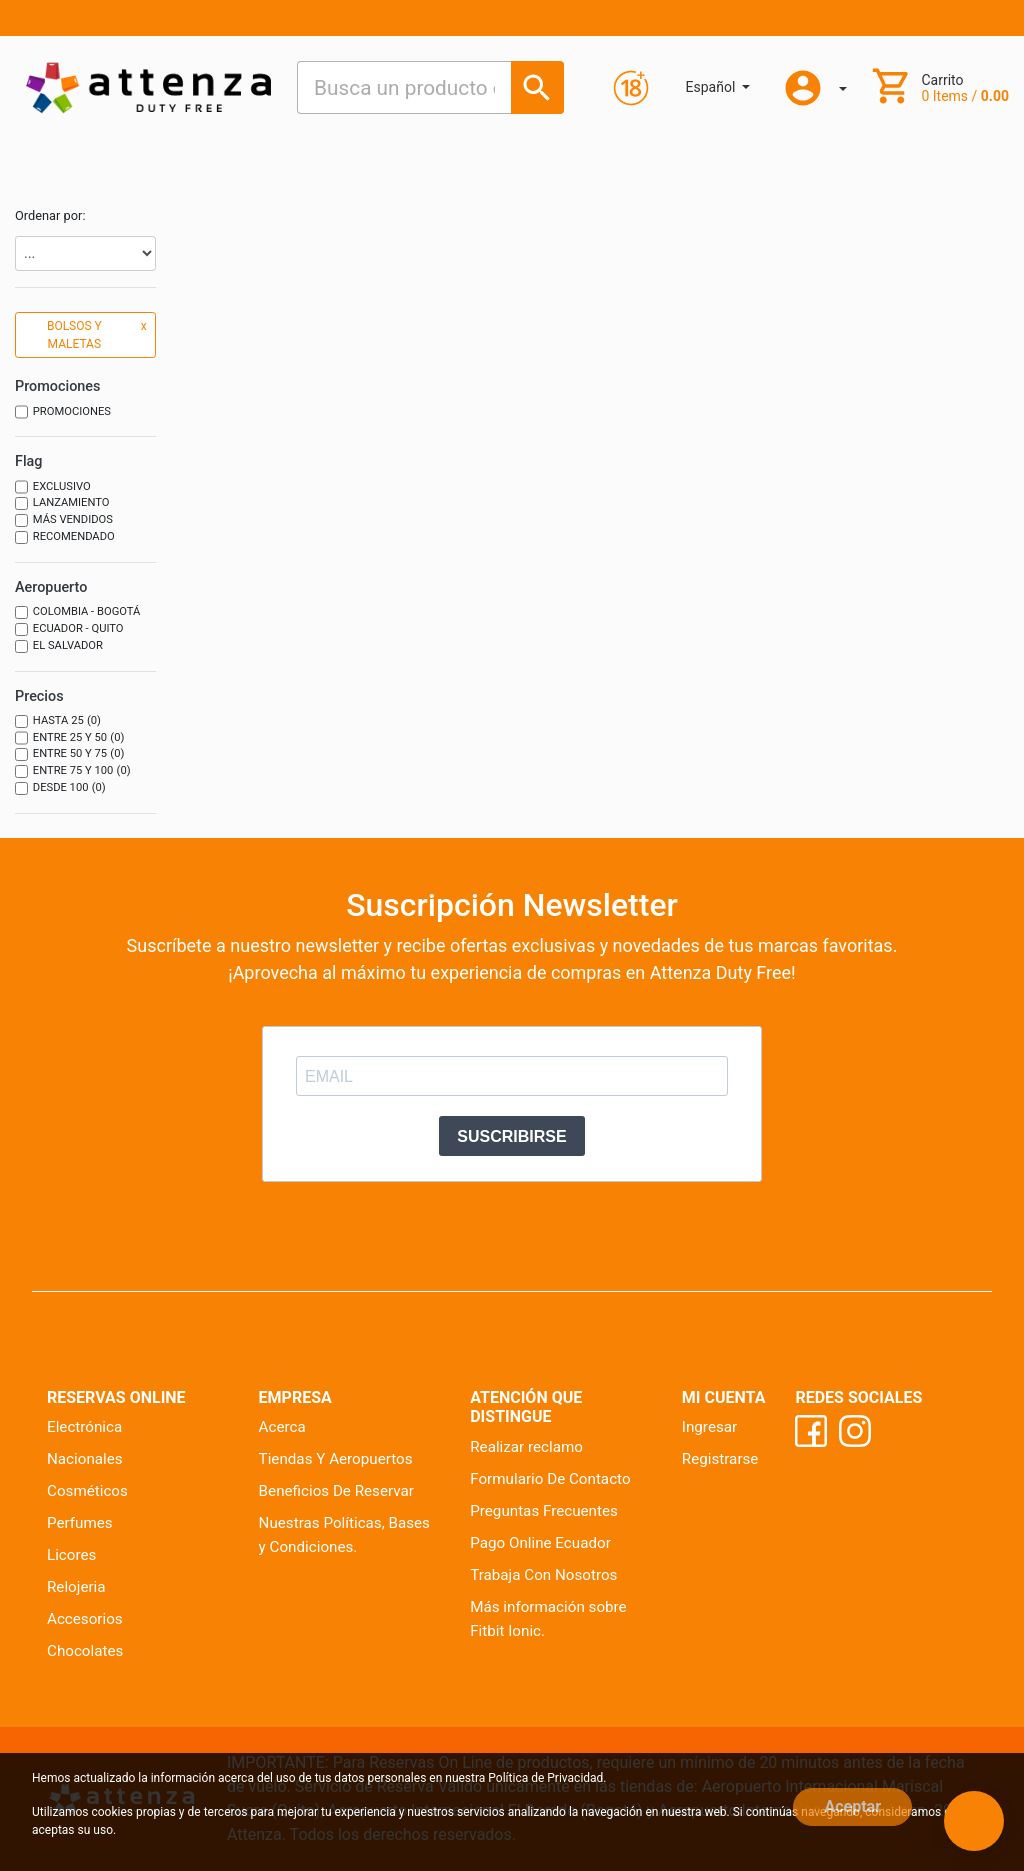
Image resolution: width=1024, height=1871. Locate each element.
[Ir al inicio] (148, 87)
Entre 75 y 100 (73, 771)
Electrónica (84, 1427)
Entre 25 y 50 (69, 738)
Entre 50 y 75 (69, 754)
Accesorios (85, 1619)
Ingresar (709, 1427)
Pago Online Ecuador (540, 1543)
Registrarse (720, 1459)
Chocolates (85, 1651)
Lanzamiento (62, 503)
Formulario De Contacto (550, 1479)
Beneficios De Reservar (336, 1491)
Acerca (282, 1427)
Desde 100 (60, 788)
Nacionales (85, 1459)
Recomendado (65, 537)
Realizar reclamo (526, 1447)
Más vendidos (64, 520)
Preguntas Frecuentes (544, 1511)
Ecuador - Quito (69, 629)
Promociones (63, 412)
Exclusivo (53, 487)
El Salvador (59, 646)
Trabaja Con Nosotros (543, 1575)
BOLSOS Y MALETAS (97, 334)
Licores (71, 1555)
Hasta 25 (58, 721)
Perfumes (80, 1523)
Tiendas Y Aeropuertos (336, 1459)
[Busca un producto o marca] (537, 87)
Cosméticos (87, 1491)
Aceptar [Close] (852, 1806)
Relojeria (76, 1587)
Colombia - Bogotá (77, 612)
